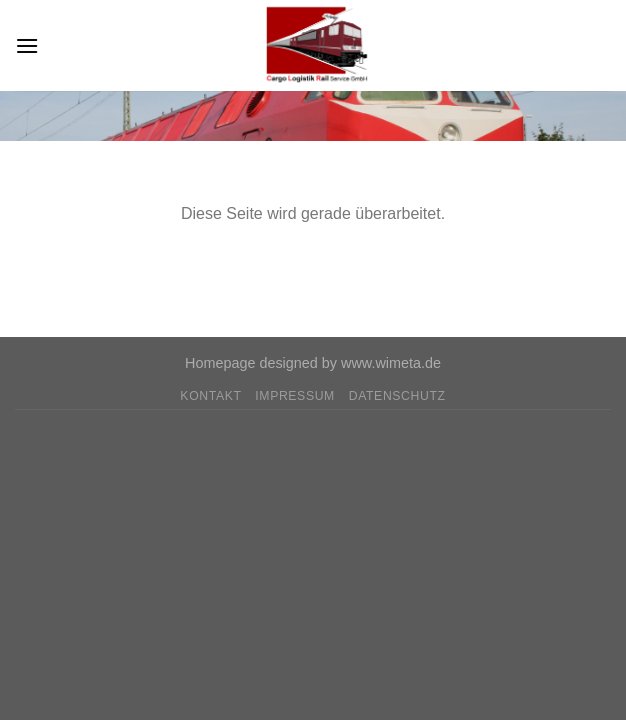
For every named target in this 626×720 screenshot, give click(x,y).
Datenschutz (397, 396)
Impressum (295, 396)
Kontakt (210, 396)
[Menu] (27, 45)
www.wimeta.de (391, 363)
